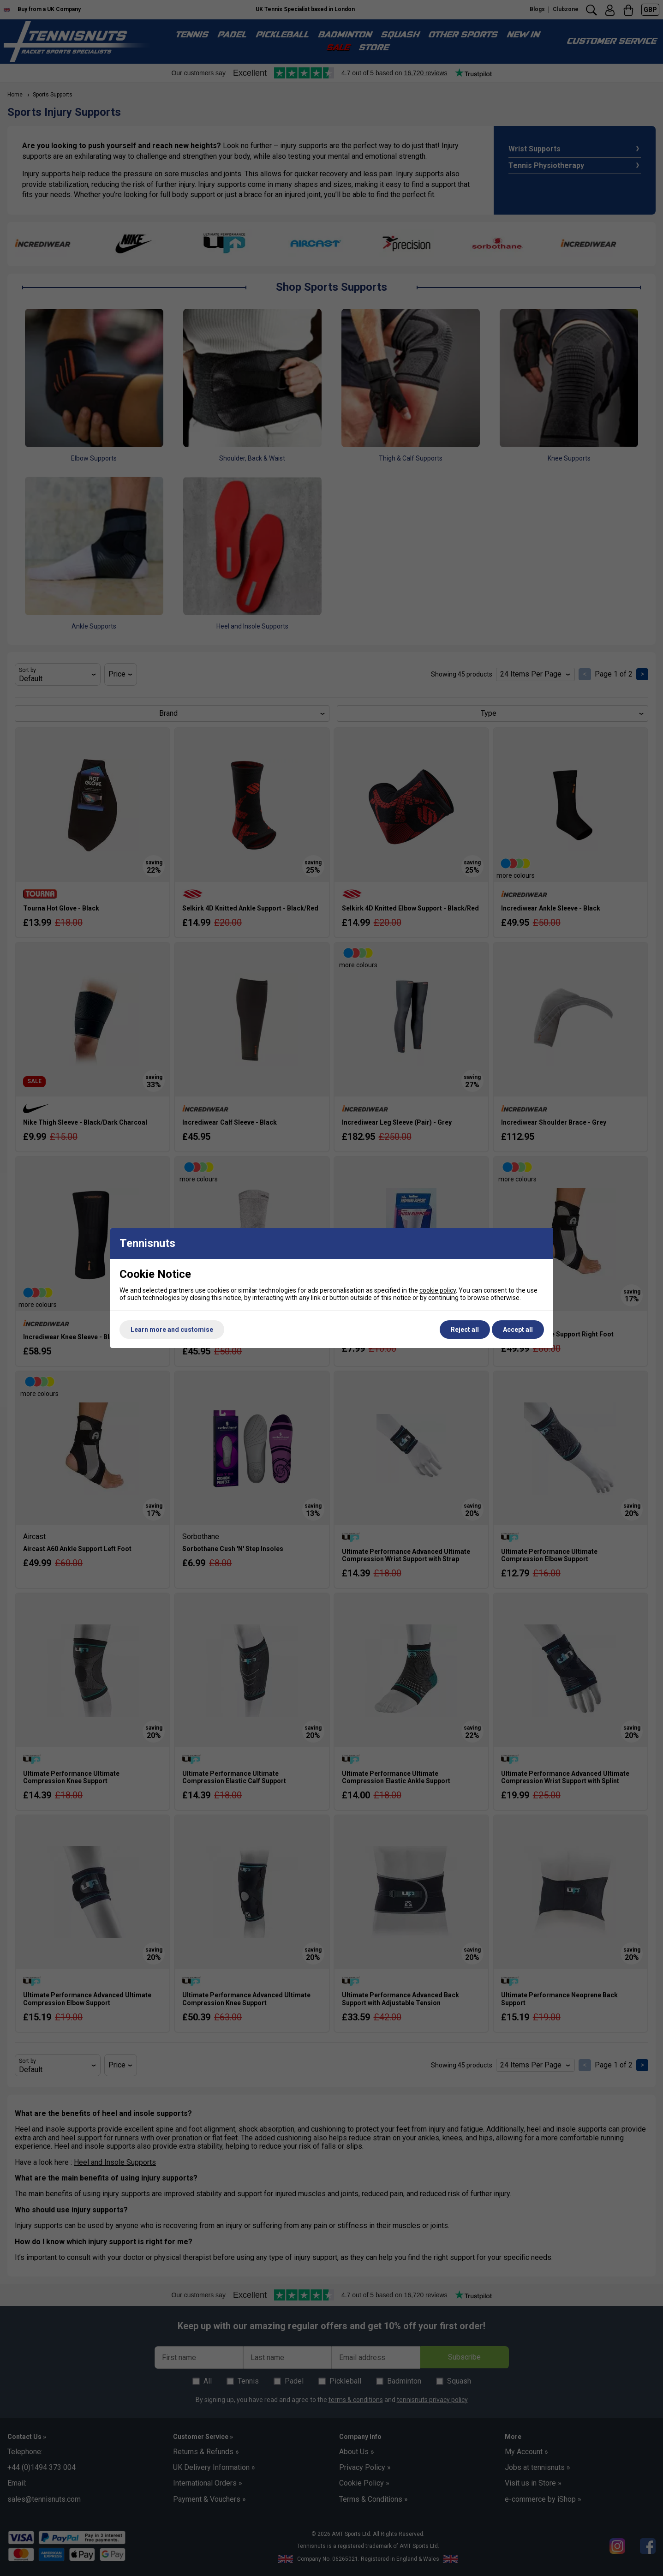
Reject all (465, 1329)
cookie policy (437, 1290)
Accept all (518, 1329)
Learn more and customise (172, 1329)
